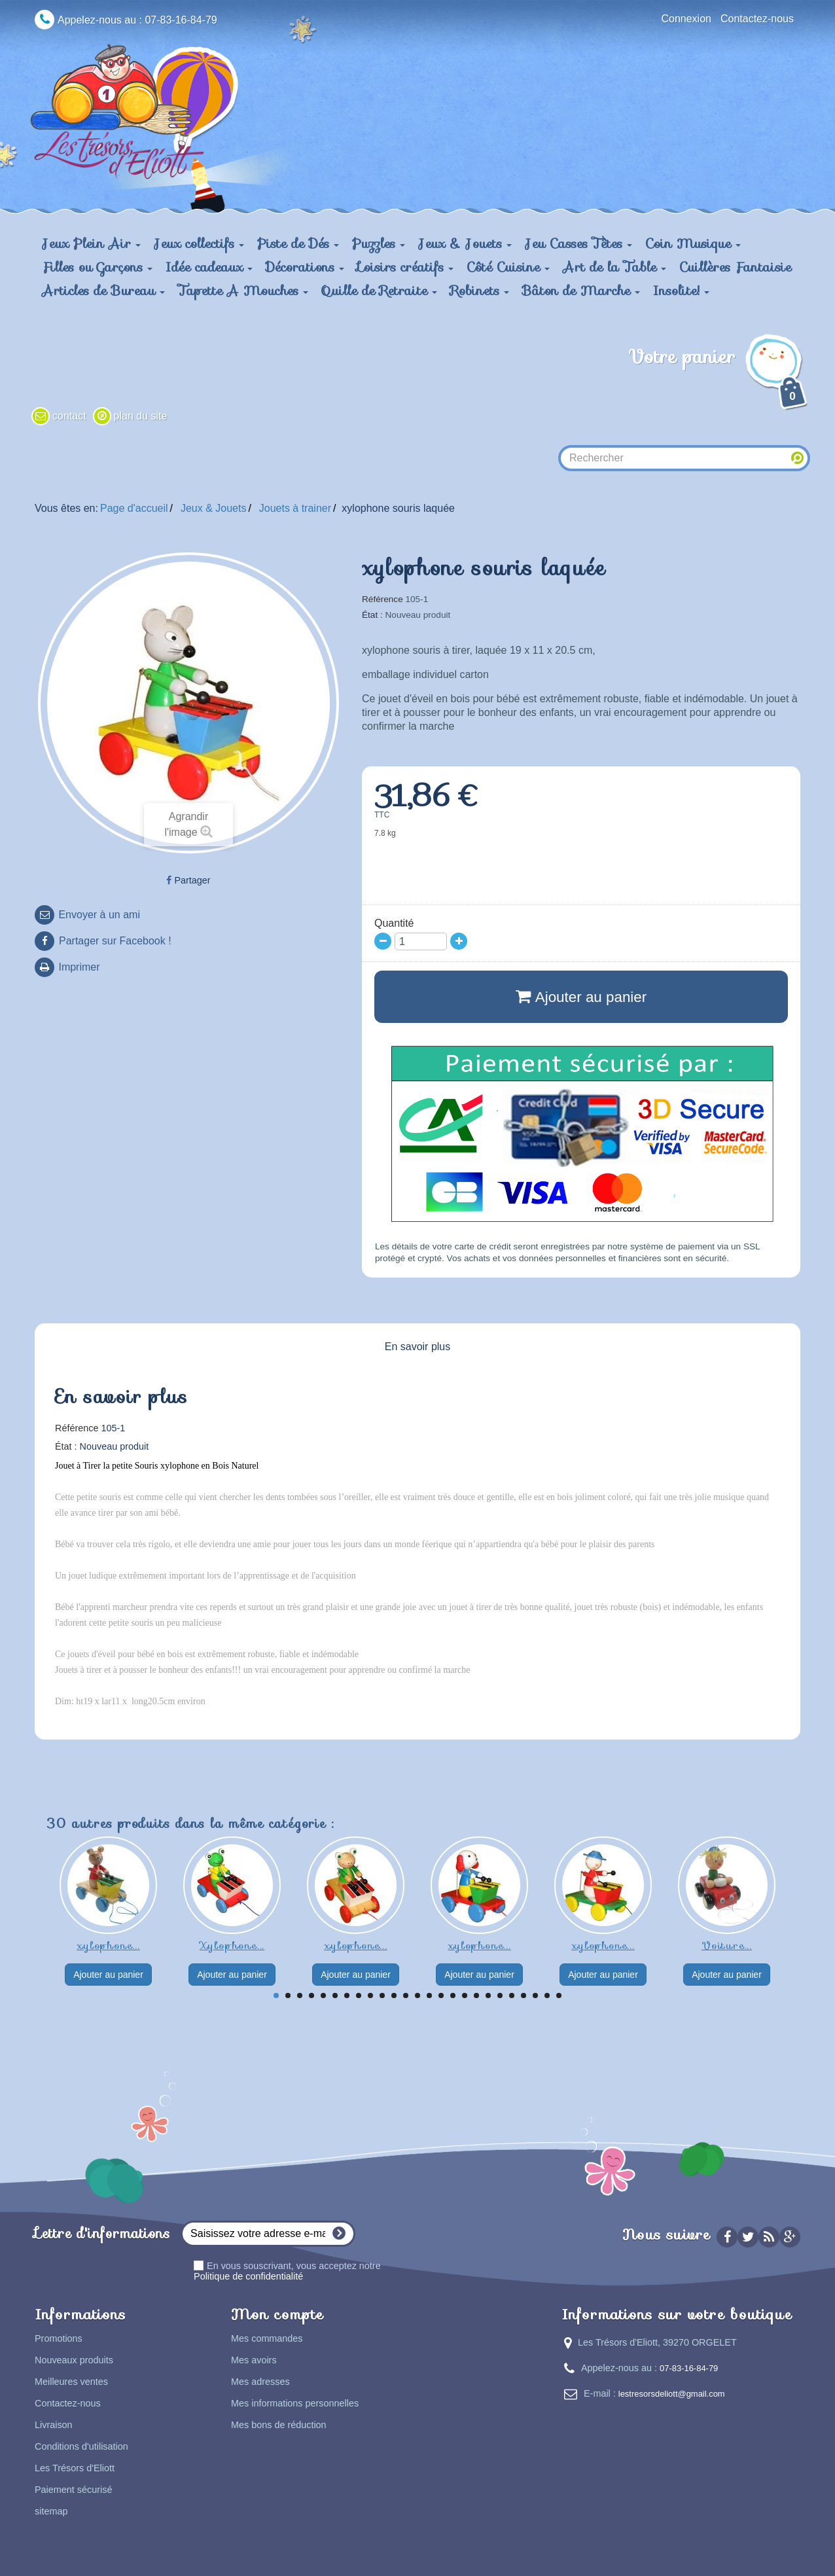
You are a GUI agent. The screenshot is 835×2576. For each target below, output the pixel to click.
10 (382, 1995)
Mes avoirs (254, 2360)
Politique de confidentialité (248, 2276)
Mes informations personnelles (295, 2403)
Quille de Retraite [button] (379, 290)
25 (558, 1995)
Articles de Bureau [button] (103, 290)
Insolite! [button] (681, 290)
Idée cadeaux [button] (209, 267)
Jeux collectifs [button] (199, 243)
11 (394, 1995)
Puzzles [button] (378, 243)
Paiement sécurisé (73, 2489)
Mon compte (277, 2314)
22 (523, 1995)
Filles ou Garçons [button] (97, 267)
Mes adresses (260, 2381)
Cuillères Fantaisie (735, 267)
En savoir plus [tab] (418, 1346)
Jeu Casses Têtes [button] (578, 243)
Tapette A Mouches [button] (243, 290)
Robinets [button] (479, 290)
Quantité (394, 923)
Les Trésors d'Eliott (75, 2468)
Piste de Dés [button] (298, 243)
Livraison (54, 2425)
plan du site (141, 415)
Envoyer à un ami (98, 914)
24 (547, 1995)
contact (69, 415)
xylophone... (108, 1945)
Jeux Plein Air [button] (91, 243)
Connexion (686, 18)
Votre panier (719, 378)
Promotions (58, 2338)
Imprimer (78, 967)
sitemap (51, 2511)
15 (441, 1995)
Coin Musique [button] (693, 243)
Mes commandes (267, 2338)
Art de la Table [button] (614, 267)
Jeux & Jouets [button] (465, 243)
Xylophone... (232, 1945)
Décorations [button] (305, 267)
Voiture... (727, 1945)
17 (464, 1995)
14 (429, 1995)
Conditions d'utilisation (81, 2446)
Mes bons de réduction (279, 2425)
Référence (382, 599)
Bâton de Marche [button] (581, 290)
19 (488, 1995)
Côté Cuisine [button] (508, 267)
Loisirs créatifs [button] (405, 267)
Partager (188, 880)
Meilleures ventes (71, 2381)
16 (452, 1995)
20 (500, 1995)
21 (511, 1995)
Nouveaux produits (74, 2360)
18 (476, 1995)
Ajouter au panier (108, 1974)
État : (372, 615)
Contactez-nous (757, 18)
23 (535, 1995)
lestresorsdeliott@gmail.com (671, 2394)
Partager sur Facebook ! (115, 940)
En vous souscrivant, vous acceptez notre (287, 2271)
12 (405, 1995)
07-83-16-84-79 (689, 2368)
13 (417, 1995)
